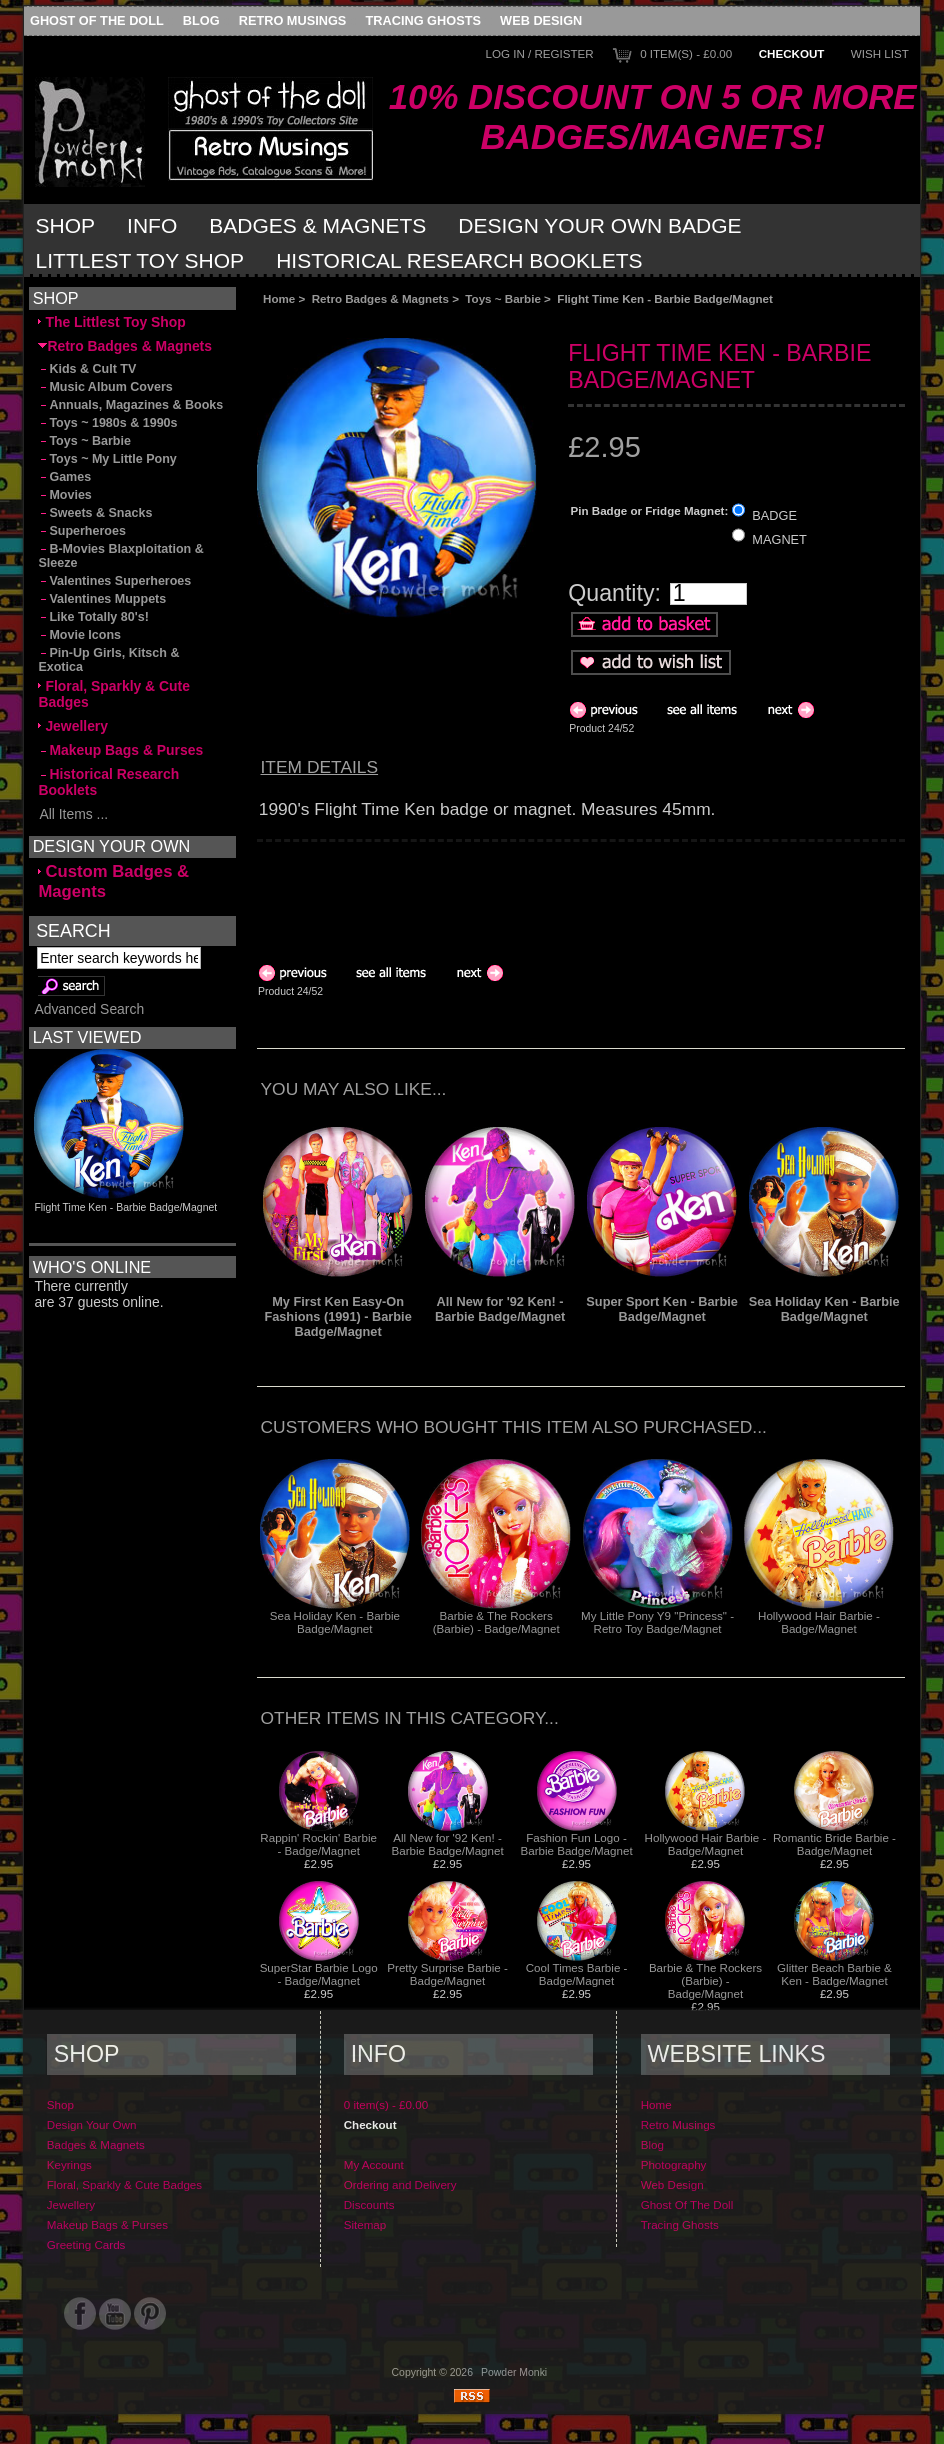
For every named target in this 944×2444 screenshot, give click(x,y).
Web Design (541, 20)
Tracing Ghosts (423, 20)
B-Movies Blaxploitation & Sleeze (120, 556)
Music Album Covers (105, 387)
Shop (66, 225)
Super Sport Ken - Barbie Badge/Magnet (662, 1309)
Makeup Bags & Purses (120, 750)
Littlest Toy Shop (140, 260)
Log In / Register (539, 53)
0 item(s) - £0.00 (686, 53)
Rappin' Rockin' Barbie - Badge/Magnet (318, 1844)
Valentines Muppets (102, 599)
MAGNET (779, 539)
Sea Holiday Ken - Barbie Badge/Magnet (824, 1309)
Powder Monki (514, 2372)
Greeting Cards (86, 2244)
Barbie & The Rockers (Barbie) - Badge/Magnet (496, 1622)
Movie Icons (79, 635)
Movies (64, 495)
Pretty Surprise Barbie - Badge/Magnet (447, 1974)
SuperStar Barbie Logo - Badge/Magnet (319, 1974)
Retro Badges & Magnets (380, 298)
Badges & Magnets (317, 225)
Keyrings (69, 2164)
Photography (674, 2164)
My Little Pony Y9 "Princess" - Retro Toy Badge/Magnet (657, 1622)
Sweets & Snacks (95, 513)
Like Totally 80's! (93, 617)
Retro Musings (293, 20)
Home (279, 298)
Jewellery (73, 726)
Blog (201, 20)
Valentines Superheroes (114, 581)
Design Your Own (92, 2124)
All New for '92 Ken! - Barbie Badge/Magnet (500, 1309)
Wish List (880, 53)
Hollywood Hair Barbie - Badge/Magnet (819, 1622)
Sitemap (365, 2224)
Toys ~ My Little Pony (107, 459)
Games (64, 477)
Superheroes (82, 531)
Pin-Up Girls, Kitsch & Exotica (108, 660)
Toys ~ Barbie (503, 298)
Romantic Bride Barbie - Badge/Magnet (834, 1844)
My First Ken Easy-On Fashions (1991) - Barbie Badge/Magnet (337, 1316)
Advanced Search (89, 1009)
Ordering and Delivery (400, 2184)
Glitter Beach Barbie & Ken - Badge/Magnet (834, 1974)
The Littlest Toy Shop (111, 322)
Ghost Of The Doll (97, 20)
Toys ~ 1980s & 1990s (107, 423)
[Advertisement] (482, 321)
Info (152, 225)
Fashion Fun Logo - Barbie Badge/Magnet (576, 1844)
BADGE (774, 514)
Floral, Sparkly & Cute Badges (114, 694)
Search (73, 930)
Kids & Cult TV (87, 369)
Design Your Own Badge (599, 225)
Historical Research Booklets (459, 260)
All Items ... (73, 814)
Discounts (369, 2204)
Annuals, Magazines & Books (130, 405)
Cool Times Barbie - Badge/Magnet (577, 1974)
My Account (374, 2164)
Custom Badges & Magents (113, 881)
